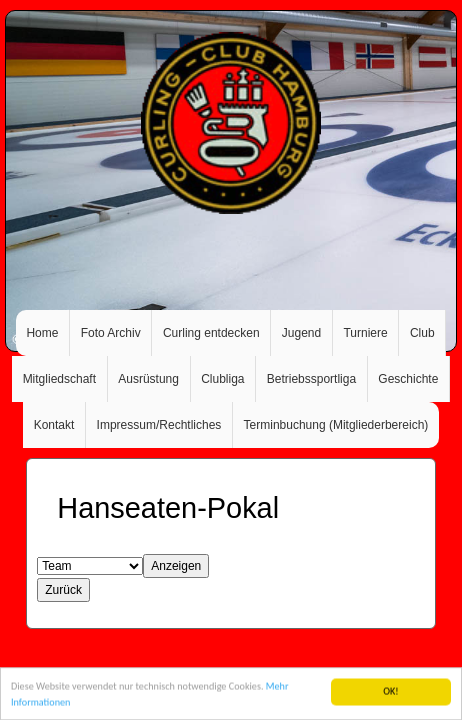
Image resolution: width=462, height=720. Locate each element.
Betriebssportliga (311, 379)
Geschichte (408, 379)
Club (422, 333)
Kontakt (54, 425)
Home (42, 333)
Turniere (365, 333)
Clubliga (222, 379)
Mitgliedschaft (59, 379)
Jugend (301, 333)
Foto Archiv (111, 333)
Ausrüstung (148, 379)
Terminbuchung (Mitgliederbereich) (336, 425)
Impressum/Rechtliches (159, 425)
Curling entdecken (211, 333)
